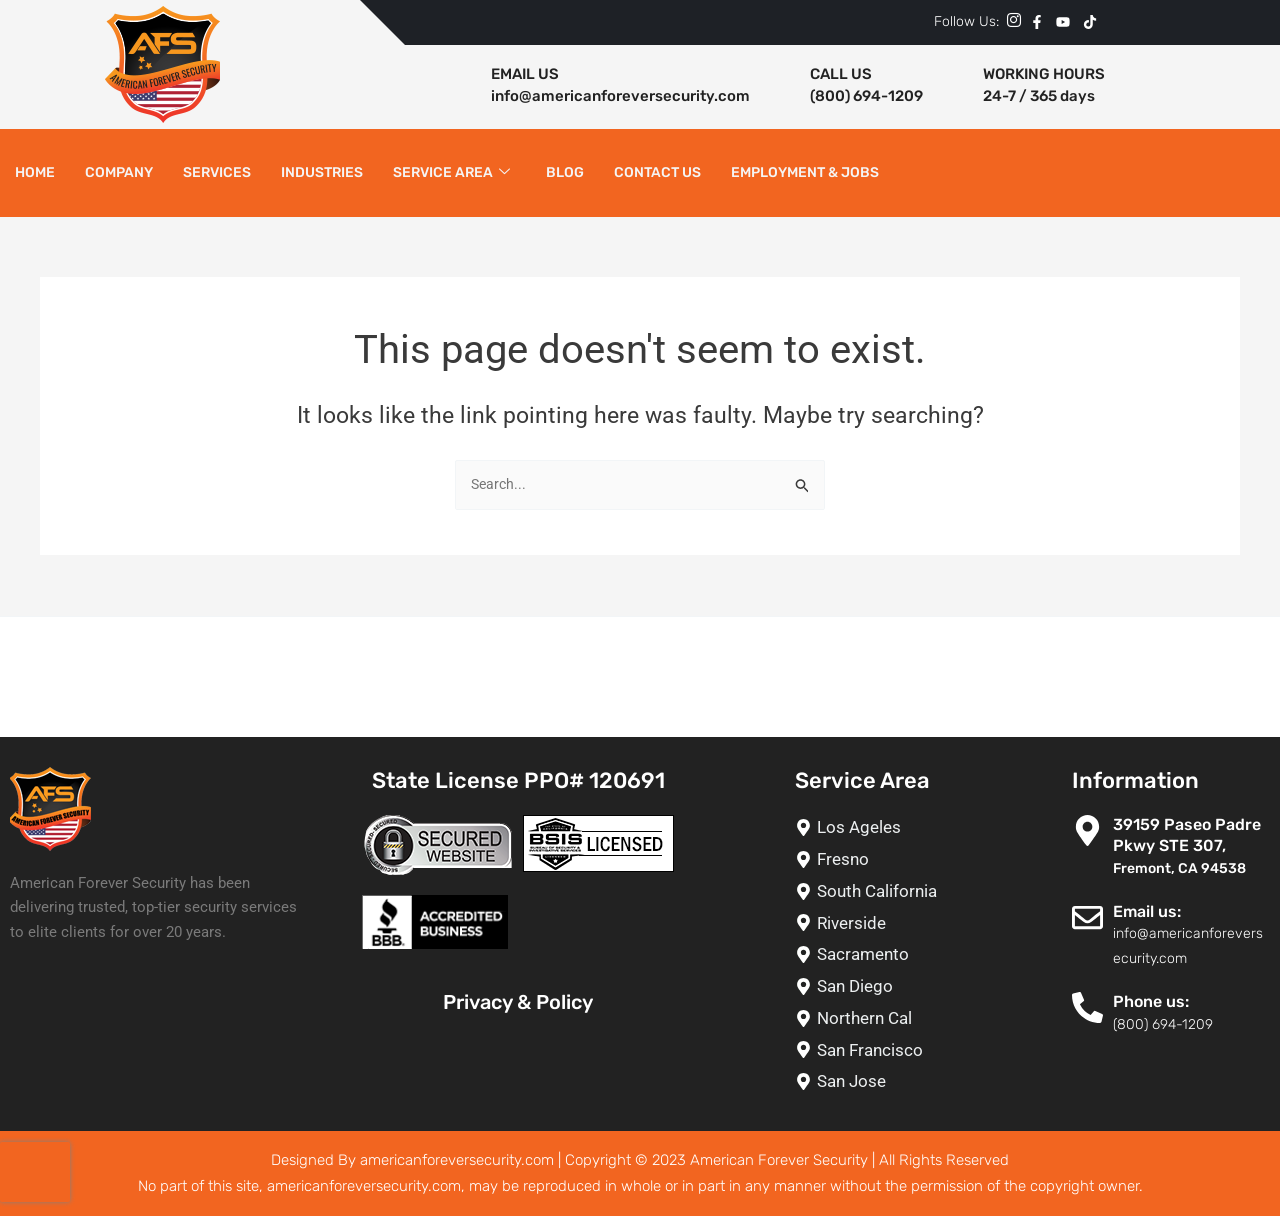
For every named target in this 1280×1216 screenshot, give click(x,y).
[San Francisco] (873, 1050)
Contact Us (657, 172)
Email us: (1147, 911)
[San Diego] (873, 986)
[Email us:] (1087, 917)
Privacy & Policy (518, 1002)
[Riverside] (873, 923)
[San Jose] (873, 1081)
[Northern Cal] (873, 1018)
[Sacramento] (873, 954)
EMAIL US (525, 74)
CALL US (841, 74)
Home (35, 172)
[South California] (873, 891)
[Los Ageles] (873, 827)
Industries (322, 172)
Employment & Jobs (805, 172)
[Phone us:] (1087, 1007)
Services (217, 172)
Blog (565, 172)
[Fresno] (873, 859)
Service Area (451, 173)
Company (119, 172)
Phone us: (1151, 1001)
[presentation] (35, 1172)
